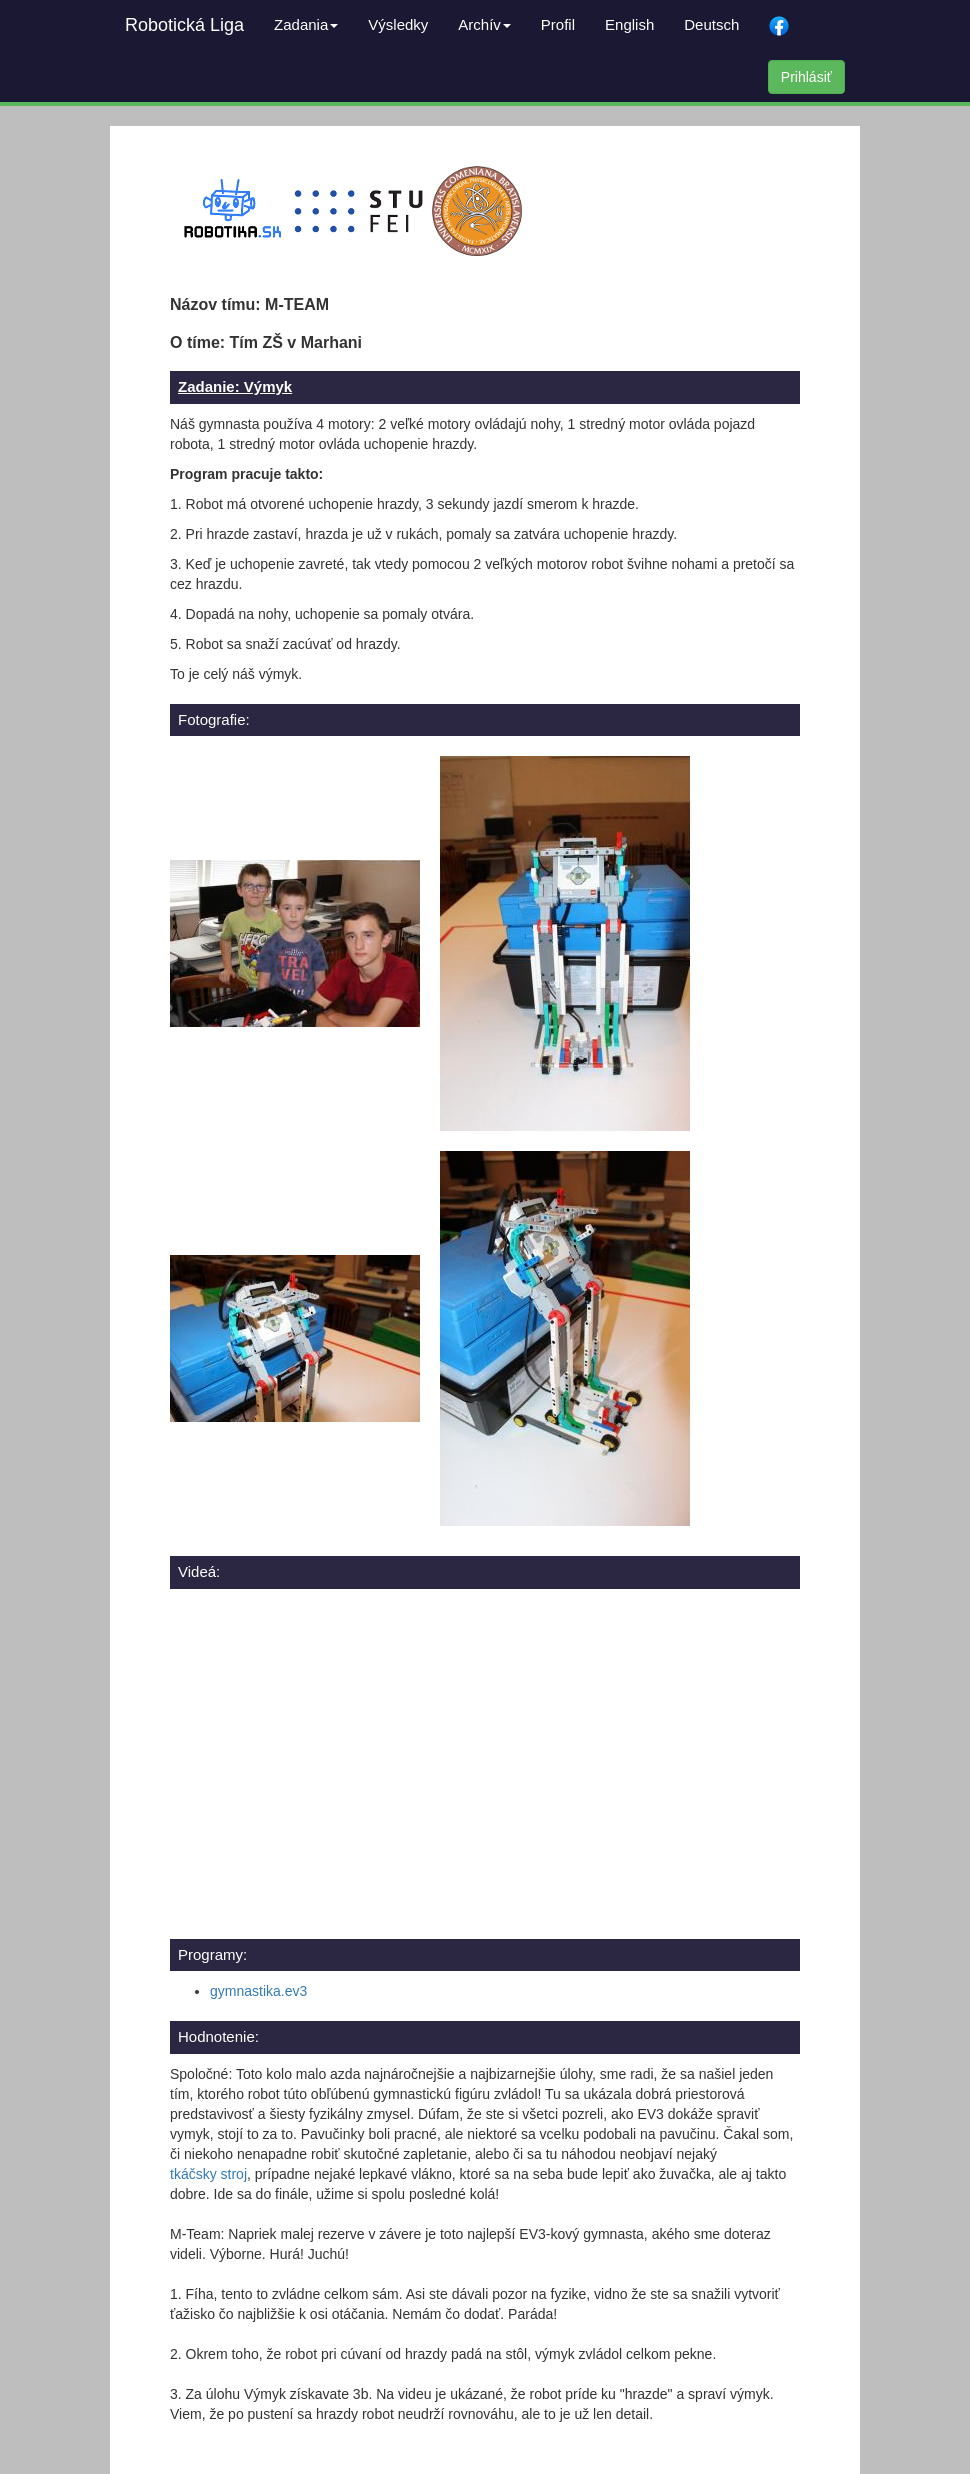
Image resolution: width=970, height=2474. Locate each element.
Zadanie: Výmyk (235, 386)
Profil (558, 24)
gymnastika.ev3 (258, 1991)
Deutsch (711, 24)
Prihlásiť (806, 77)
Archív (484, 24)
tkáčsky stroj (208, 2174)
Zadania (306, 24)
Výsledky (398, 24)
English (629, 24)
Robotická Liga (184, 25)
